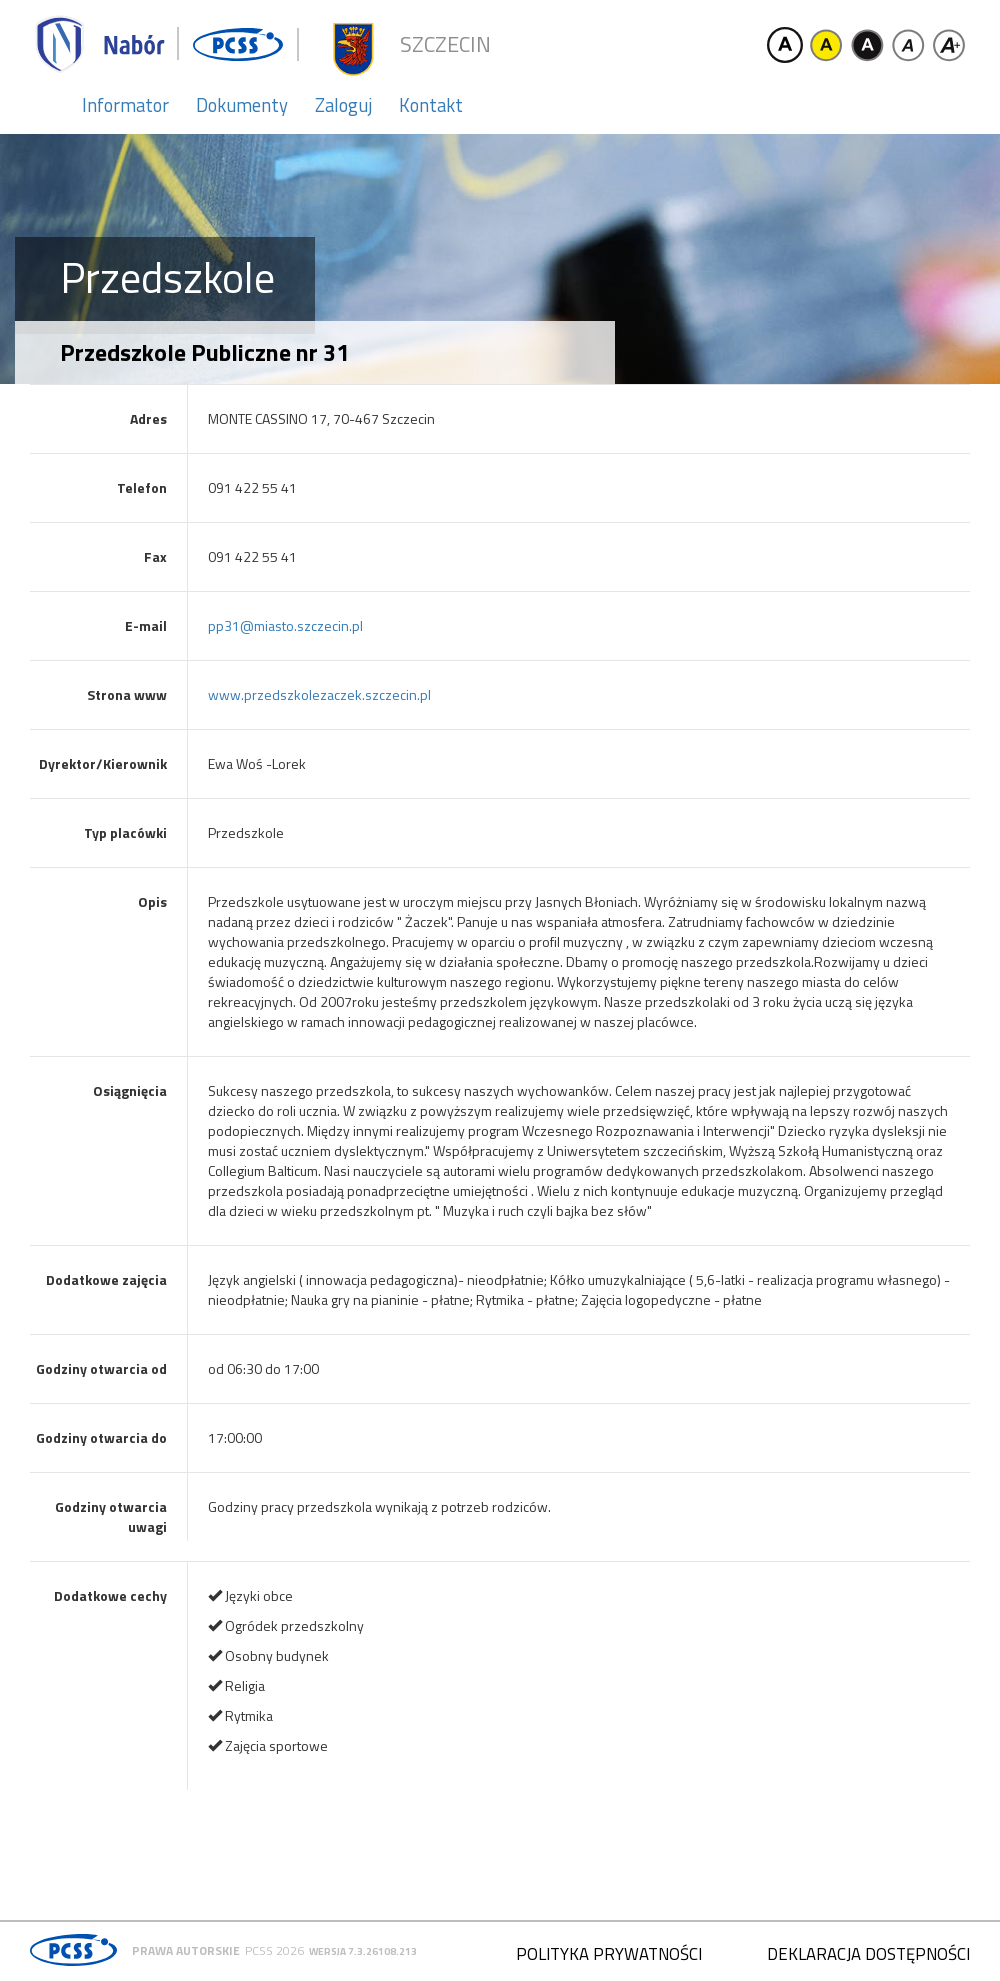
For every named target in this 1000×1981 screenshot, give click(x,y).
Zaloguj (343, 105)
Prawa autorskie (186, 1950)
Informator (125, 105)
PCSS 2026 (274, 1950)
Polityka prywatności (609, 1954)
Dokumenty (242, 105)
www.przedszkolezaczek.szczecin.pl (319, 694)
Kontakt (431, 105)
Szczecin (445, 44)
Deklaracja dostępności (868, 1954)
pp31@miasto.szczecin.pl (285, 625)
